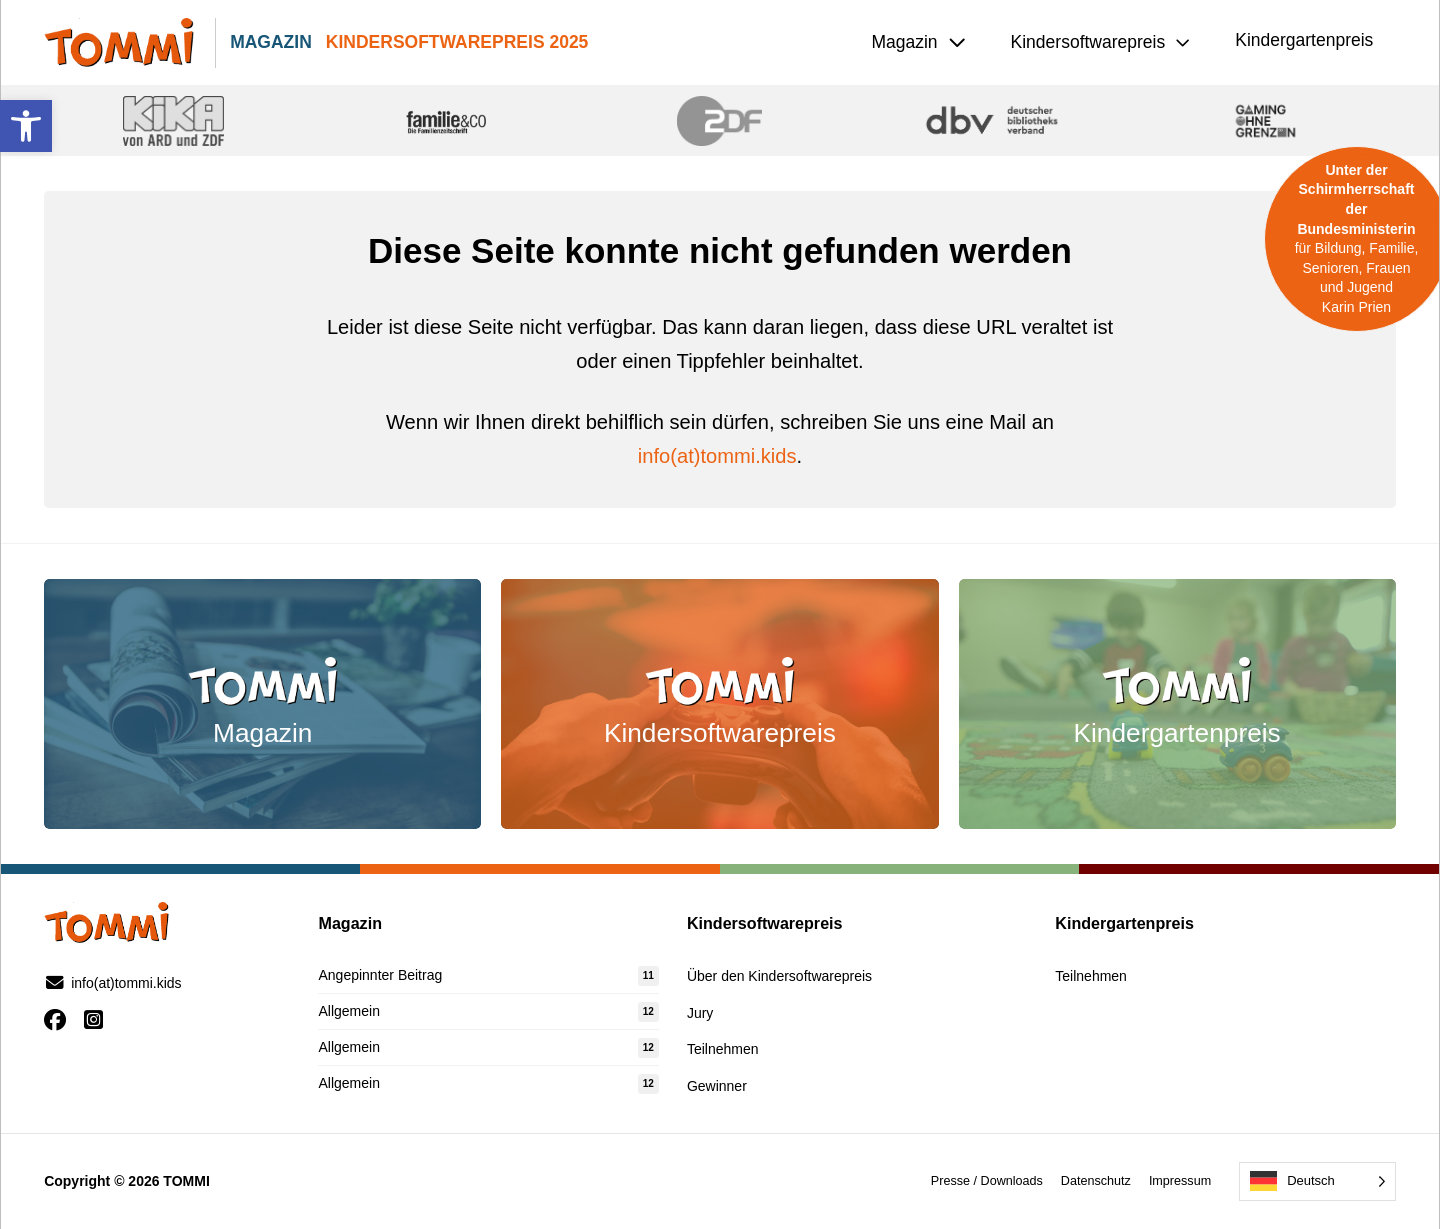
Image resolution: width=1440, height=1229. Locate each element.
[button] (26, 126)
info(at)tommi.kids (717, 456)
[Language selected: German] (1317, 1181)
